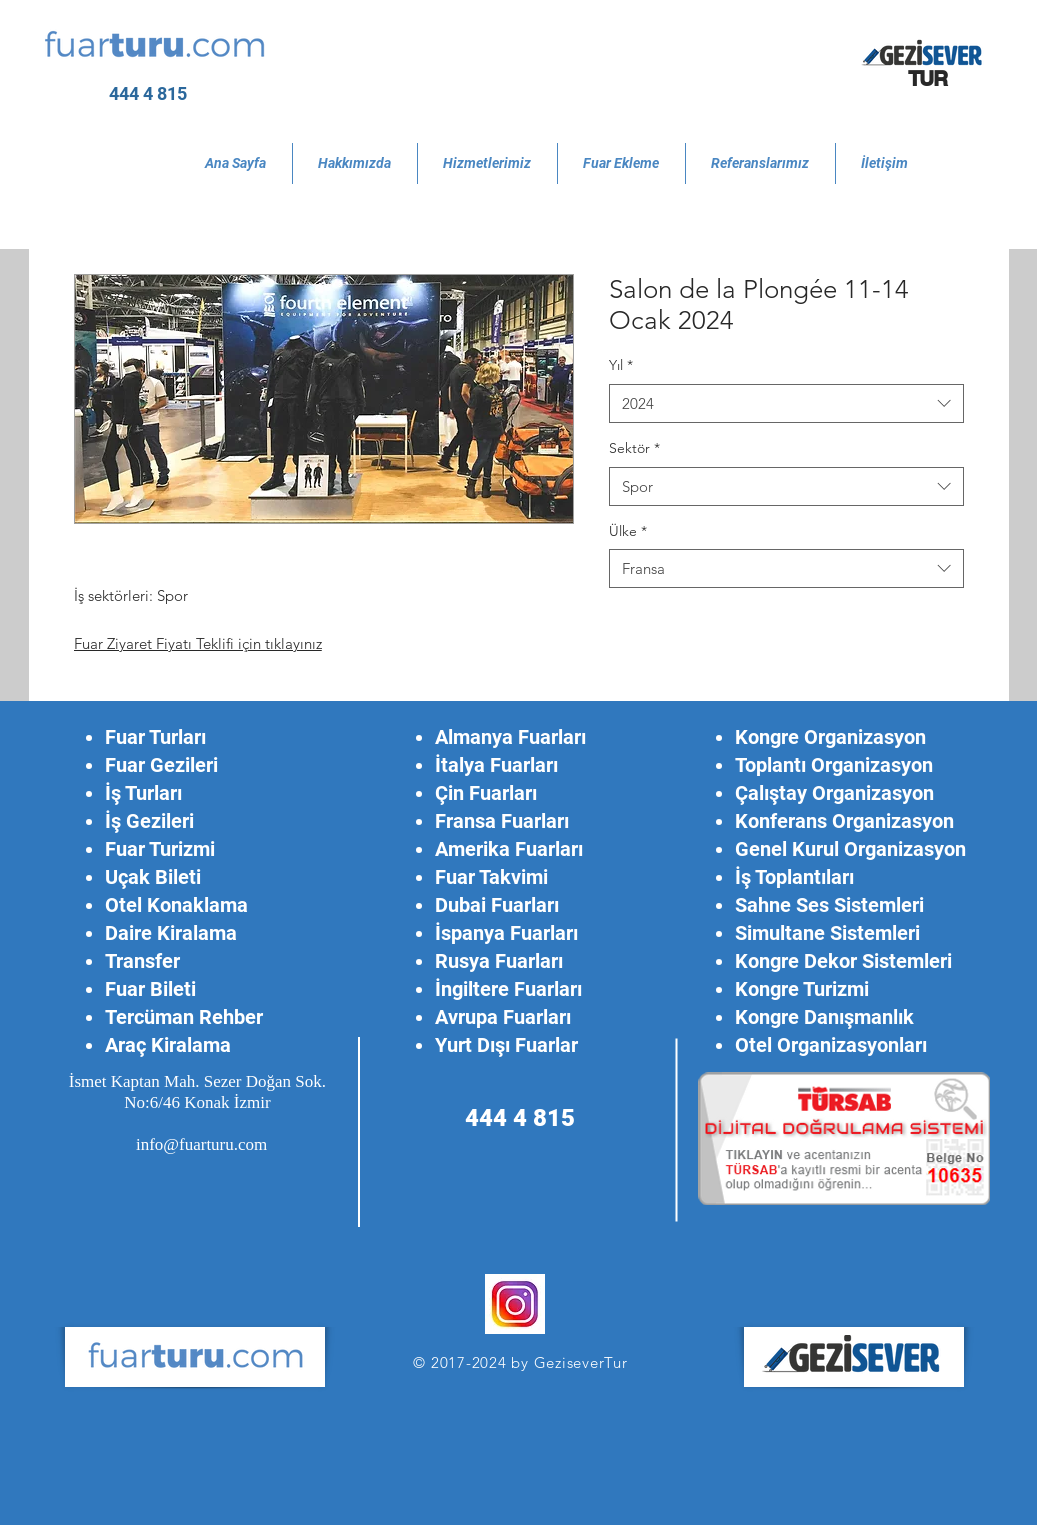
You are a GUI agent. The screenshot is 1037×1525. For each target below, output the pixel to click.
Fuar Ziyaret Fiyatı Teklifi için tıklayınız (198, 643)
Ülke (628, 531)
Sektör (634, 448)
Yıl (621, 365)
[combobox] (786, 403)
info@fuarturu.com (201, 1144)
